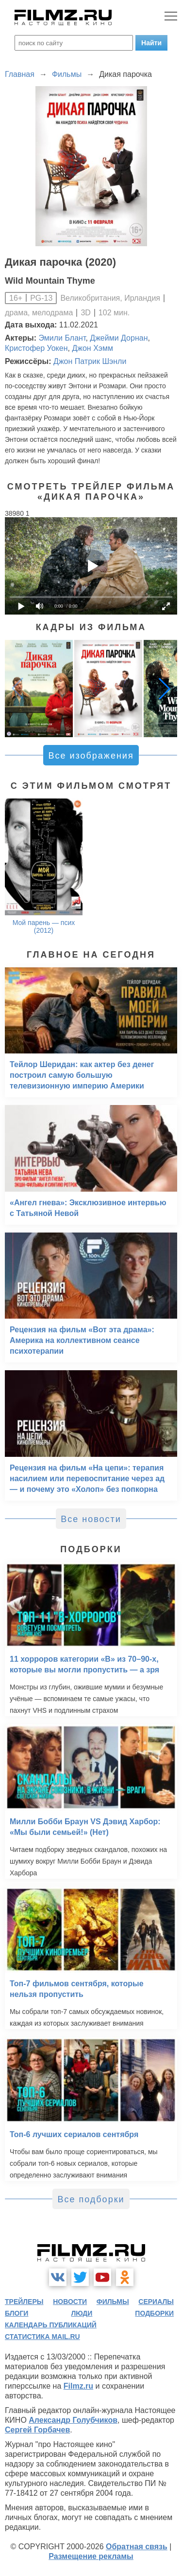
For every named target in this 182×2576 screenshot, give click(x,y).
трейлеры (24, 2301)
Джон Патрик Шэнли (89, 361)
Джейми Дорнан (119, 338)
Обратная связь (136, 2546)
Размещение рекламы (91, 2556)
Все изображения (90, 756)
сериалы (156, 2301)
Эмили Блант (62, 338)
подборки (154, 2313)
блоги (16, 2313)
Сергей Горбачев (37, 2430)
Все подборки (90, 2199)
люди (81, 2313)
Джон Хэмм (92, 348)
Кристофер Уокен (36, 348)
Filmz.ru (78, 2386)
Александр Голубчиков (73, 2420)
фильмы (113, 2301)
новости (70, 2301)
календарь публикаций (51, 2325)
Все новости (91, 1519)
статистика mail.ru (42, 2336)
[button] (164, 688)
